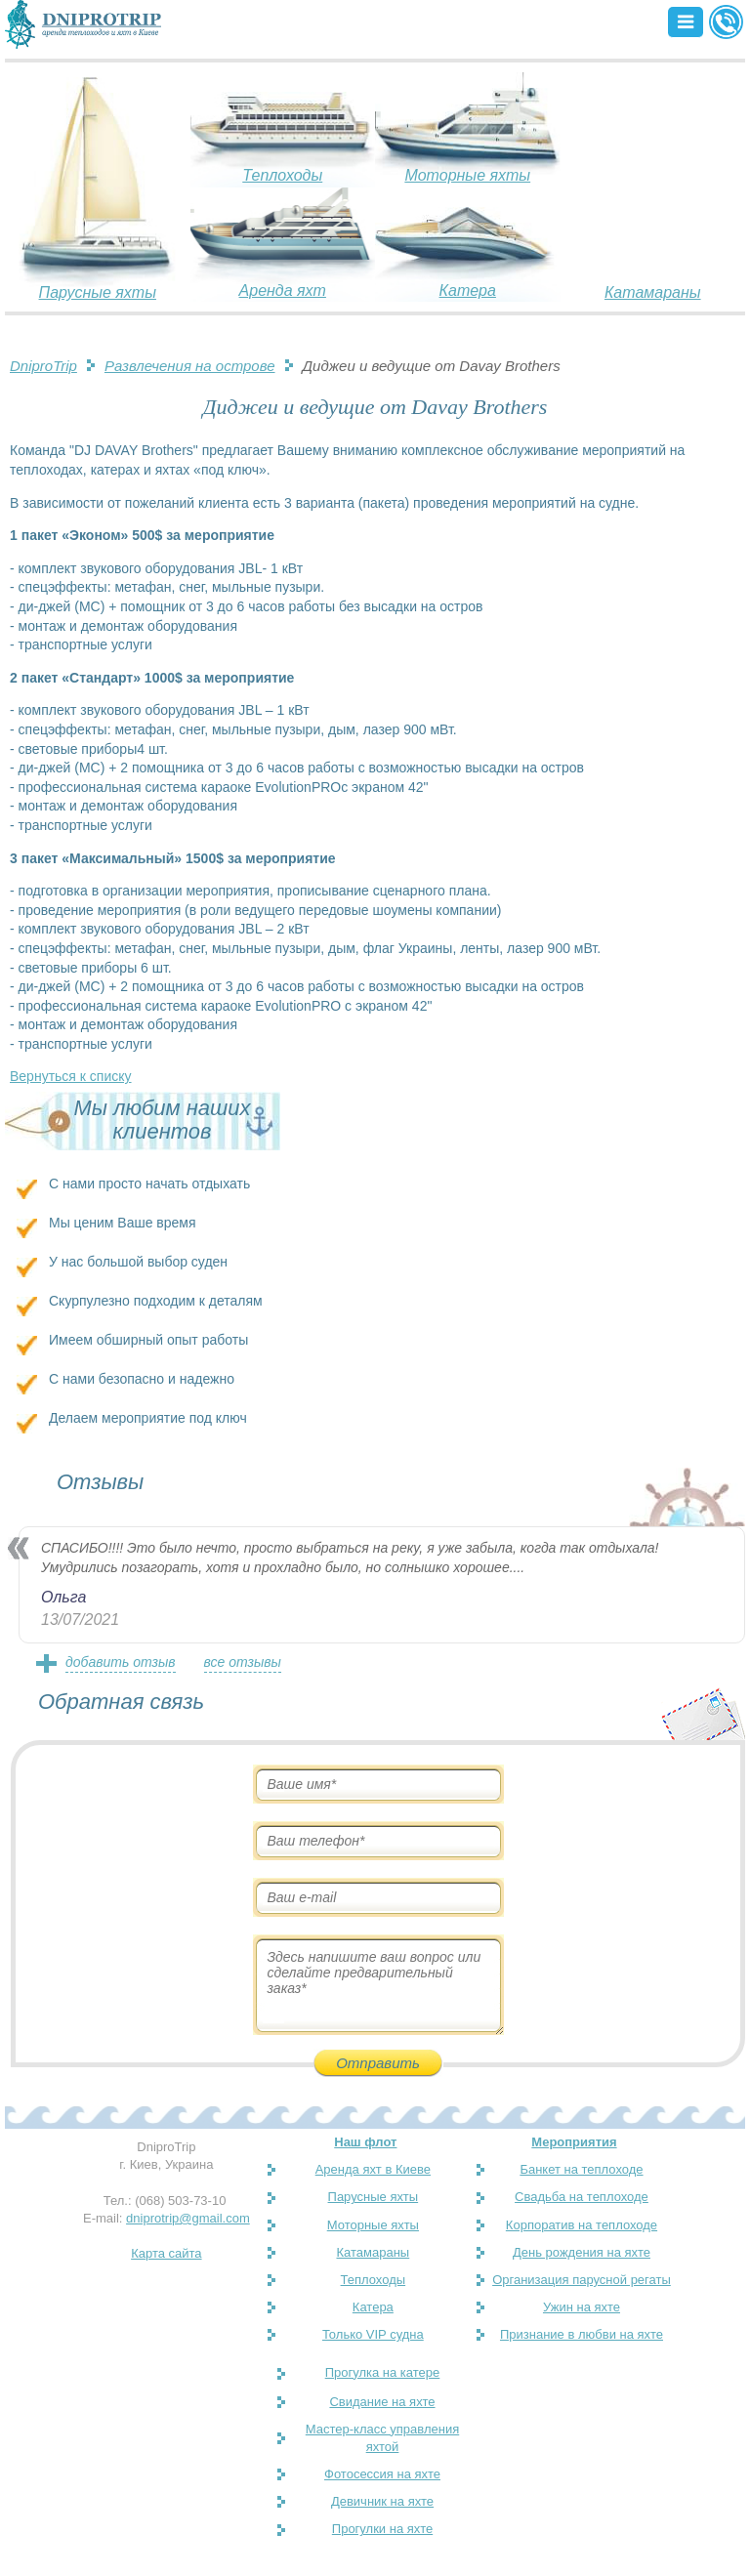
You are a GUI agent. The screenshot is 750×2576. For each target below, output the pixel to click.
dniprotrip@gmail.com (188, 2218)
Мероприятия (573, 2142)
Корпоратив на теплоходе (581, 2225)
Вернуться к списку (71, 1076)
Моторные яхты (467, 175)
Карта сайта (166, 2253)
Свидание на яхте (382, 2401)
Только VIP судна (373, 2334)
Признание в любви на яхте (581, 2334)
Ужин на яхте (581, 2307)
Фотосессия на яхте (382, 2474)
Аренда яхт (282, 290)
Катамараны (652, 292)
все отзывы (242, 1662)
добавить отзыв (120, 1662)
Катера (467, 290)
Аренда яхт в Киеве (373, 2169)
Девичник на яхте (382, 2501)
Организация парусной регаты (581, 2279)
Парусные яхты (97, 292)
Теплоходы (282, 175)
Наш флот (365, 2142)
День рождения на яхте (581, 2252)
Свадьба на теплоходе (581, 2196)
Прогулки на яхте (382, 2528)
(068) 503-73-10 (180, 2200)
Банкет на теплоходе (581, 2169)
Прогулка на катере (382, 2372)
